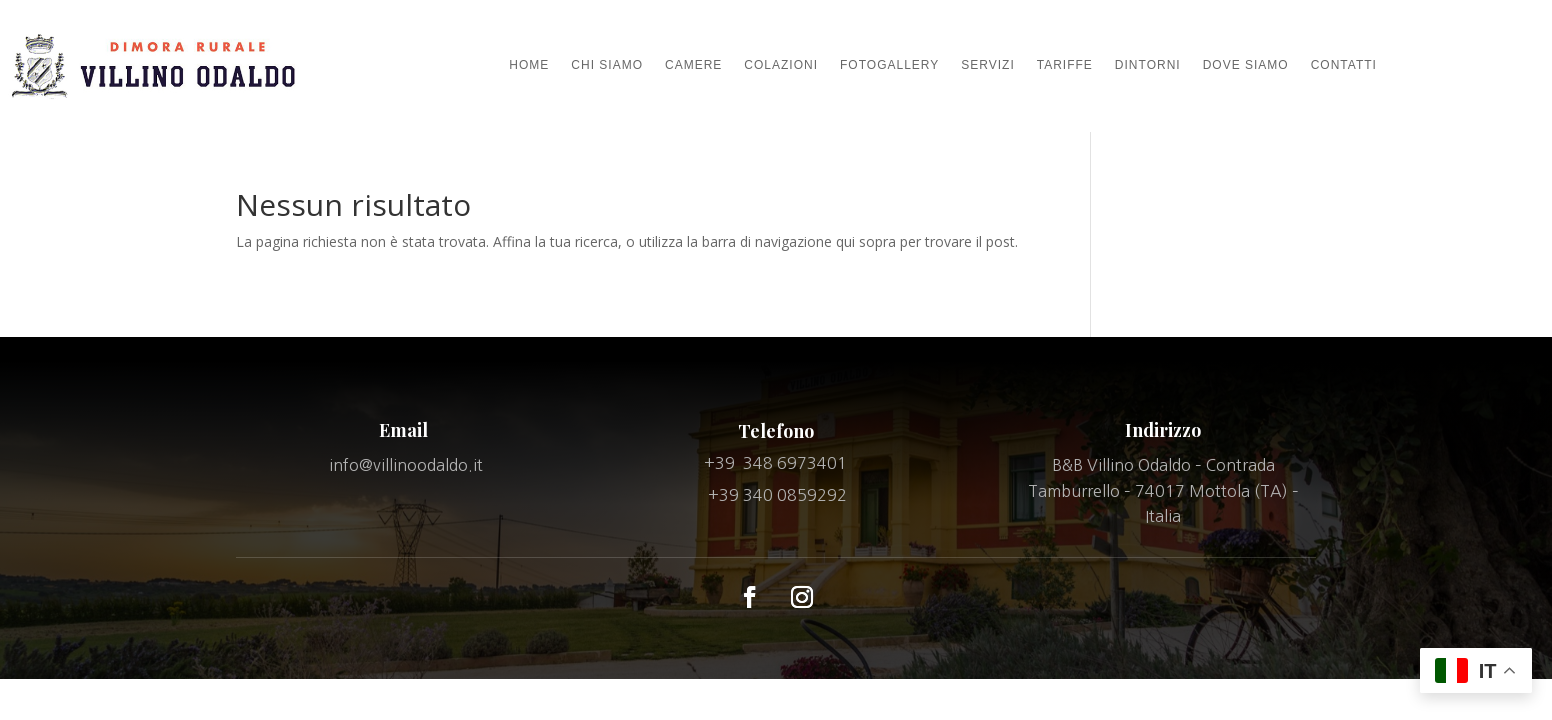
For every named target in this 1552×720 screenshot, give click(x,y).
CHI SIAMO (607, 65)
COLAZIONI (781, 65)
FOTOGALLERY (889, 65)
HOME (529, 65)
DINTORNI (1148, 65)
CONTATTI (1344, 65)
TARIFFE (1065, 65)
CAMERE (693, 65)
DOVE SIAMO (1246, 65)
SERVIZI (987, 65)
